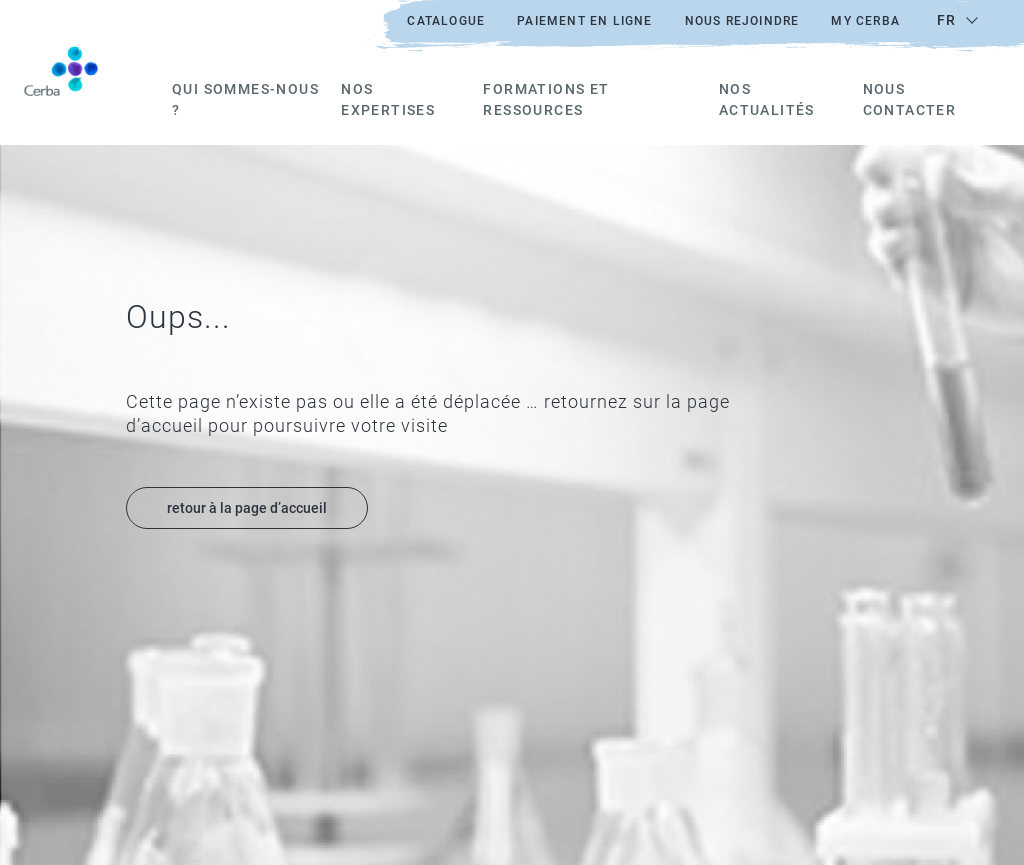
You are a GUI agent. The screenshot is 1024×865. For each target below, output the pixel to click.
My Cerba (865, 21)
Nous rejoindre (742, 21)
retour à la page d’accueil (247, 508)
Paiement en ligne (584, 21)
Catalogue (446, 21)
